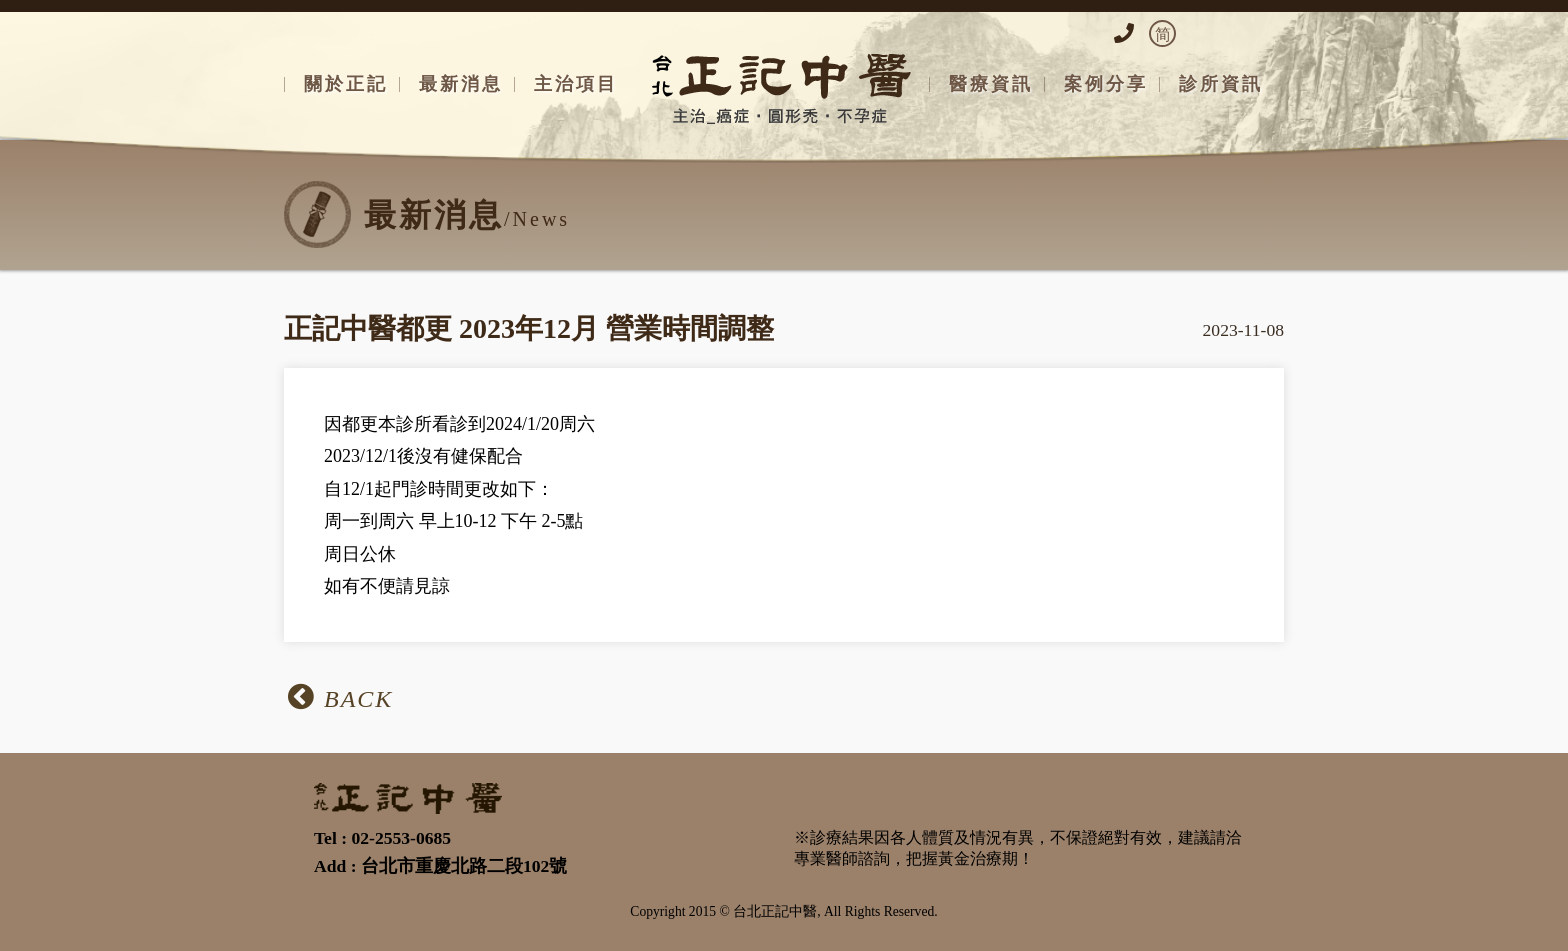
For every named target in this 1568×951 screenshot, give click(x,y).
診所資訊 (1221, 84)
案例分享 (1106, 84)
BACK (340, 697)
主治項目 (576, 84)
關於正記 (346, 84)
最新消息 (461, 84)
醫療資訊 (991, 84)
